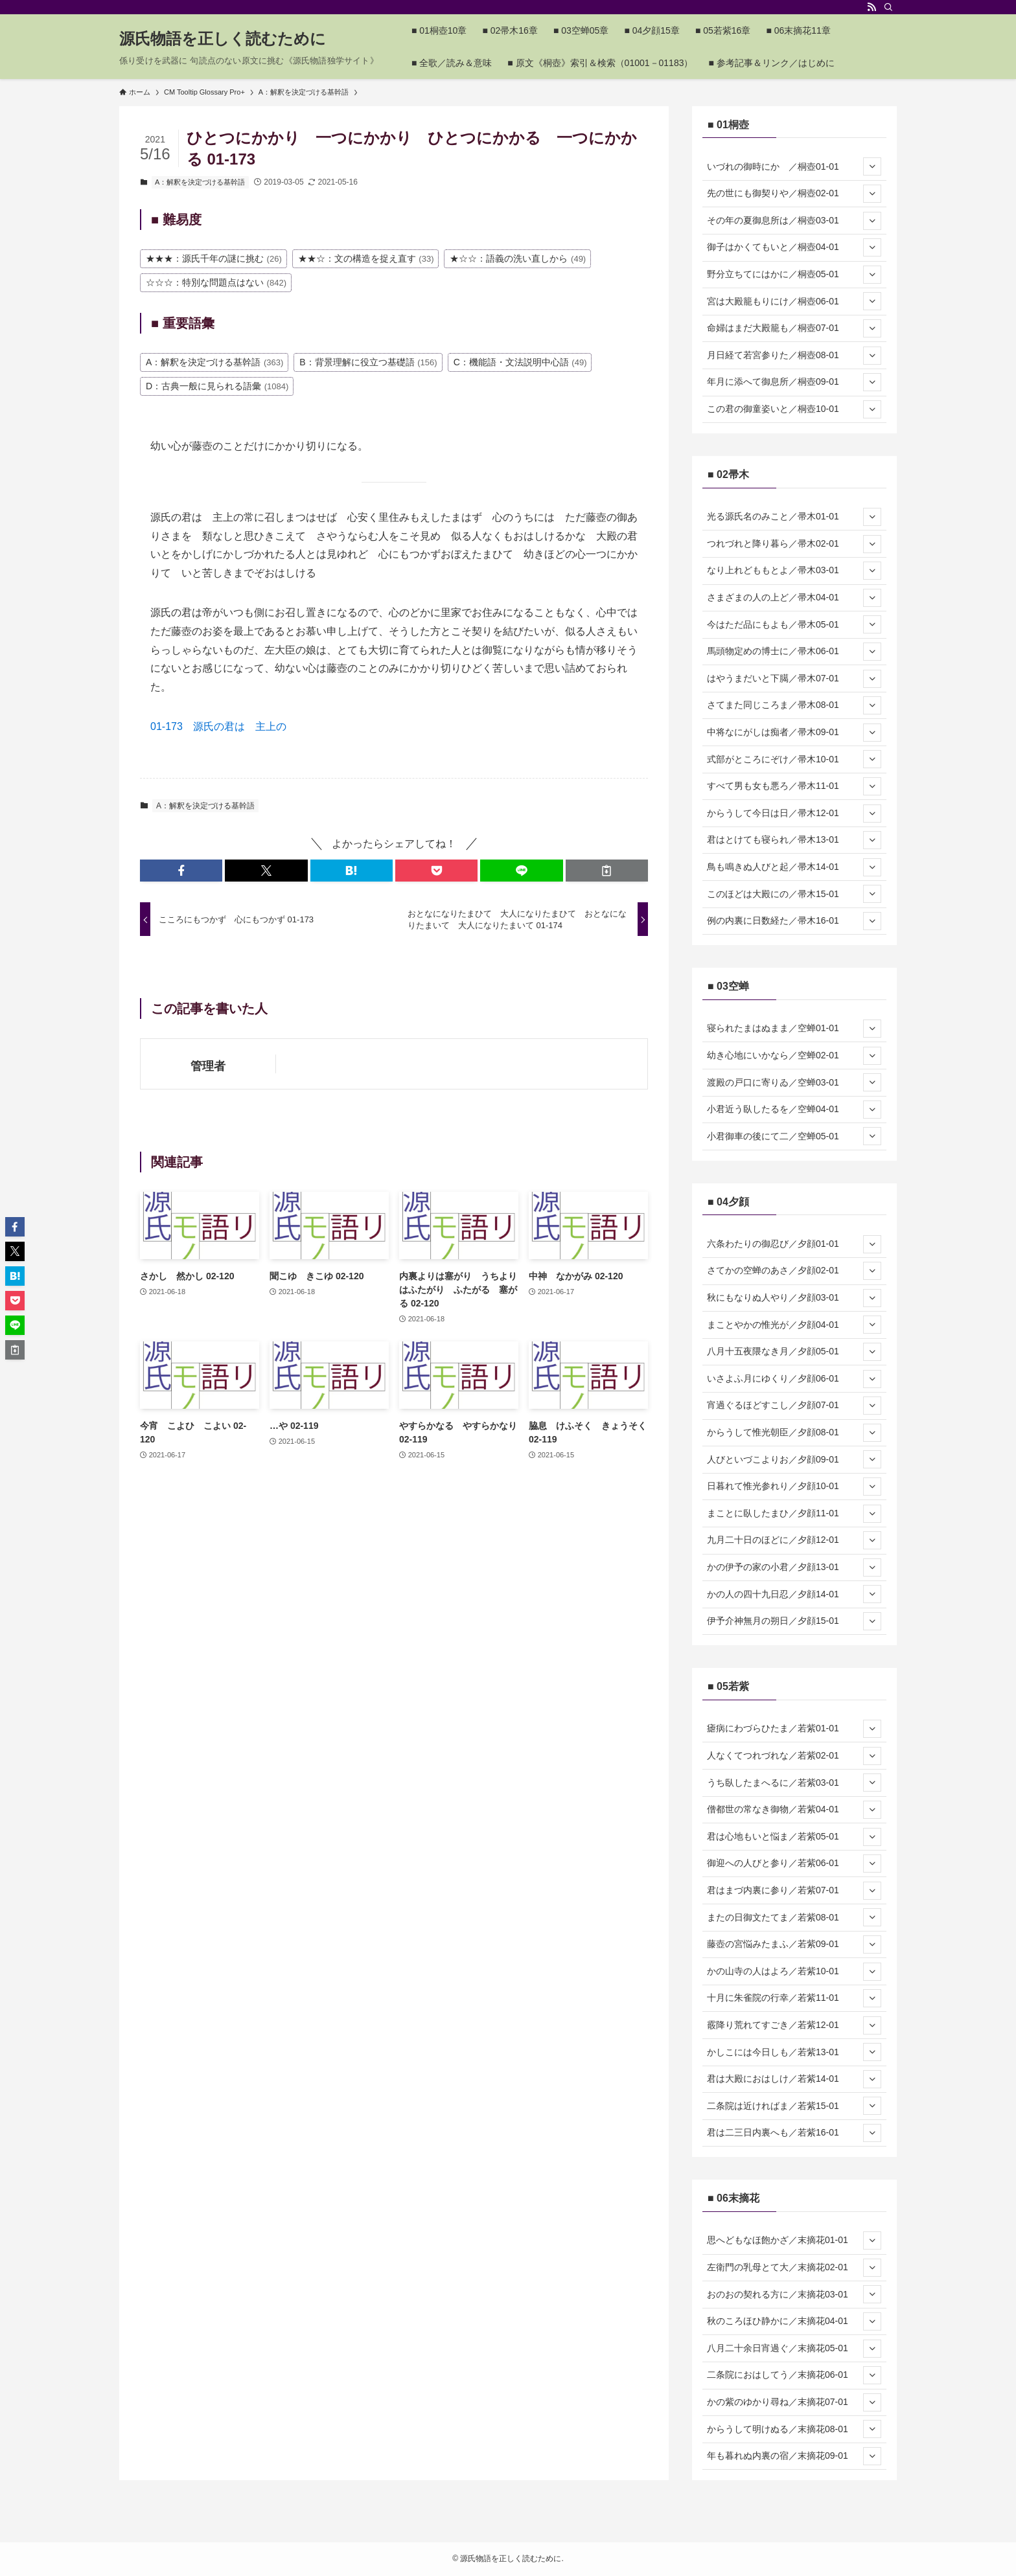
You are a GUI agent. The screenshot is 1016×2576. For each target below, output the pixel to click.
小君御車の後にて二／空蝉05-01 (794, 1136)
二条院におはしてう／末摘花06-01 (794, 2375)
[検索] (888, 7)
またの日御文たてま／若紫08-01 (794, 1917)
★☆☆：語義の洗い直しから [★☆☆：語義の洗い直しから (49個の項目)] (518, 258)
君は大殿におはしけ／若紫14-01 (794, 2079)
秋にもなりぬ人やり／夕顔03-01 (794, 1298)
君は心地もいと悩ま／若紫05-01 (794, 1837)
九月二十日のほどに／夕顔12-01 (794, 1540)
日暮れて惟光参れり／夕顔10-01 (794, 1486)
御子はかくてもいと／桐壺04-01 (794, 247)
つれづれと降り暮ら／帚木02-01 (794, 544)
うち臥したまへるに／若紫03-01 (794, 1782)
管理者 (207, 1066)
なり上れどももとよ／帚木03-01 (794, 571)
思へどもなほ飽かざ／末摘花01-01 (794, 2240)
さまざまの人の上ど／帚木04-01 (794, 598)
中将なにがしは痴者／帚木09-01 (794, 733)
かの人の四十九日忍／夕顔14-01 (794, 1594)
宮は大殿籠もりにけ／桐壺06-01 (794, 301)
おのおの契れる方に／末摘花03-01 (794, 2294)
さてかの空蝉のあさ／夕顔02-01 (794, 1271)
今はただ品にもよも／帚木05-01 (794, 624)
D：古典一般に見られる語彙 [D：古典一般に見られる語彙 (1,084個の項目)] (217, 386)
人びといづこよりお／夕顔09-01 (794, 1459)
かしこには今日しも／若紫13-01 (794, 2052)
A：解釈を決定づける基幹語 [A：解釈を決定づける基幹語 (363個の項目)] (214, 362)
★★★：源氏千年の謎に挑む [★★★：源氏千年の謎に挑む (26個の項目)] (214, 258)
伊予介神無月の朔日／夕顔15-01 (794, 1621)
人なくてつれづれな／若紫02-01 (794, 1756)
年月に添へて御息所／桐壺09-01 (794, 382)
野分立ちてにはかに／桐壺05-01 (794, 275)
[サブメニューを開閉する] (872, 166)
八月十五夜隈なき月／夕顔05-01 (794, 1352)
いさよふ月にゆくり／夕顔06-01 (794, 1379)
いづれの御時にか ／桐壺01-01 (794, 166)
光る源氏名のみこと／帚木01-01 (794, 517)
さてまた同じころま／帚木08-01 (794, 705)
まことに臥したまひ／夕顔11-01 (794, 1514)
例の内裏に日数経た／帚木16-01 (794, 921)
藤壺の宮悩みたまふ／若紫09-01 (794, 1944)
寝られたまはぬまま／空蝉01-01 (794, 1029)
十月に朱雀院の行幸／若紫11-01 (794, 1998)
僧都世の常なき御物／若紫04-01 (794, 1810)
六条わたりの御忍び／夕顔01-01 (794, 1244)
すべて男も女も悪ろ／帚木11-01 (794, 786)
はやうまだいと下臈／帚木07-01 (794, 679)
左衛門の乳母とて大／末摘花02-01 (794, 2268)
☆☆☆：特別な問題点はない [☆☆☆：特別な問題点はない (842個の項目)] (216, 282)
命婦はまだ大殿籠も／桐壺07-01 (794, 328)
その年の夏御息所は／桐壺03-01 (794, 221)
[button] (181, 871)
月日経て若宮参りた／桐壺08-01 (794, 356)
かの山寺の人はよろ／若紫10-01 (794, 1972)
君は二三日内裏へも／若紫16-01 (794, 2133)
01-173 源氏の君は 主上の (218, 726)
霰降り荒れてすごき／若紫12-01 (794, 2025)
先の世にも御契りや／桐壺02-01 (794, 194)
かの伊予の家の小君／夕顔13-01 (794, 1567)
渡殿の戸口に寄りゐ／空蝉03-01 (794, 1082)
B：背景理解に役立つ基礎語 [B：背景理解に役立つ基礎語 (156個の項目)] (368, 362)
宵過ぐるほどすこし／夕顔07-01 (794, 1405)
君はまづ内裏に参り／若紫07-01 (794, 1891)
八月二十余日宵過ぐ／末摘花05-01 (794, 2349)
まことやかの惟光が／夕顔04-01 (794, 1325)
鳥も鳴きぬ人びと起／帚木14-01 (794, 867)
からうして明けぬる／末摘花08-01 (794, 2429)
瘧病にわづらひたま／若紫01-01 (794, 1729)
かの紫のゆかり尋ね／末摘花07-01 (794, 2402)
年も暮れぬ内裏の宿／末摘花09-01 (794, 2456)
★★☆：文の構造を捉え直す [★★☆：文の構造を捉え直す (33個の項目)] (366, 258)
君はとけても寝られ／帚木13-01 (794, 840)
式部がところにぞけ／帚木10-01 (794, 759)
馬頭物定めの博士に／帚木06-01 (794, 652)
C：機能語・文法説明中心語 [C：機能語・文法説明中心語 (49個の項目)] (520, 362)
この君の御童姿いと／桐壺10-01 (794, 409)
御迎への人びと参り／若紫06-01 (794, 1863)
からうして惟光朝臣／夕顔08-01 (794, 1433)
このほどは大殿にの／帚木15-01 (794, 894)
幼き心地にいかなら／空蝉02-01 (794, 1056)
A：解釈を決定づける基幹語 (200, 182)
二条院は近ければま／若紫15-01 (794, 2106)
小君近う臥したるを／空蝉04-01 (794, 1109)
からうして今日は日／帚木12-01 (794, 813)
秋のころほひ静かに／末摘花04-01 (794, 2321)
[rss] (871, 7)
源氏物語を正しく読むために (222, 39)
